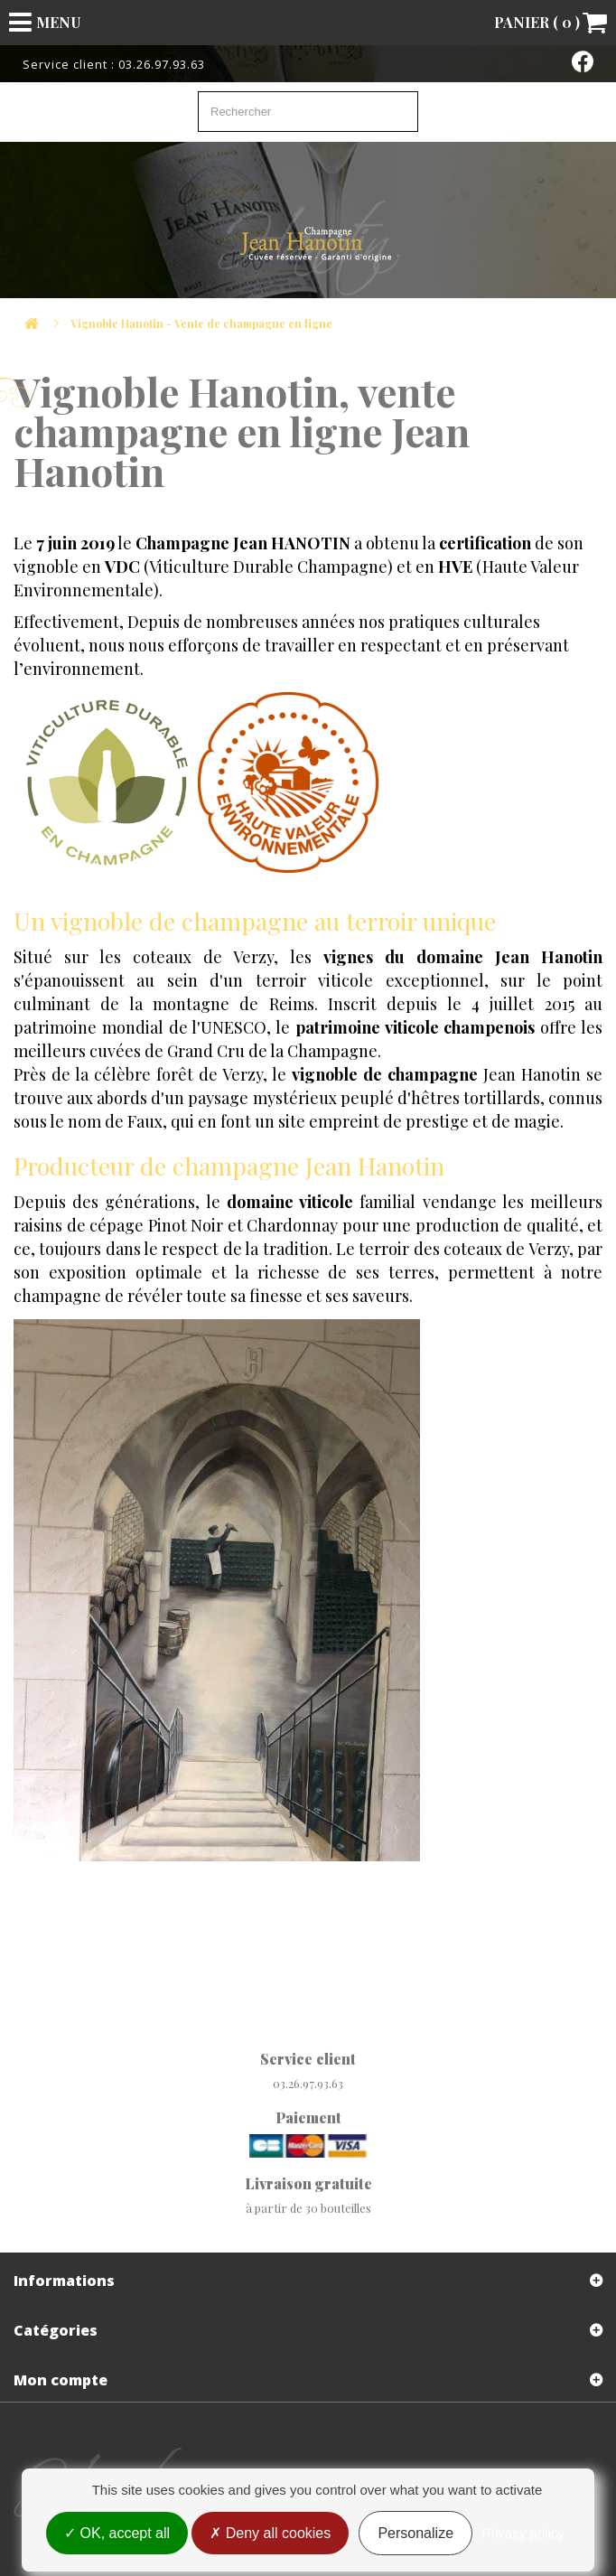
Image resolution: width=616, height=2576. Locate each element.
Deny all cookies (270, 2533)
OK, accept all (117, 2533)
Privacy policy (523, 2533)
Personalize (415, 2533)
